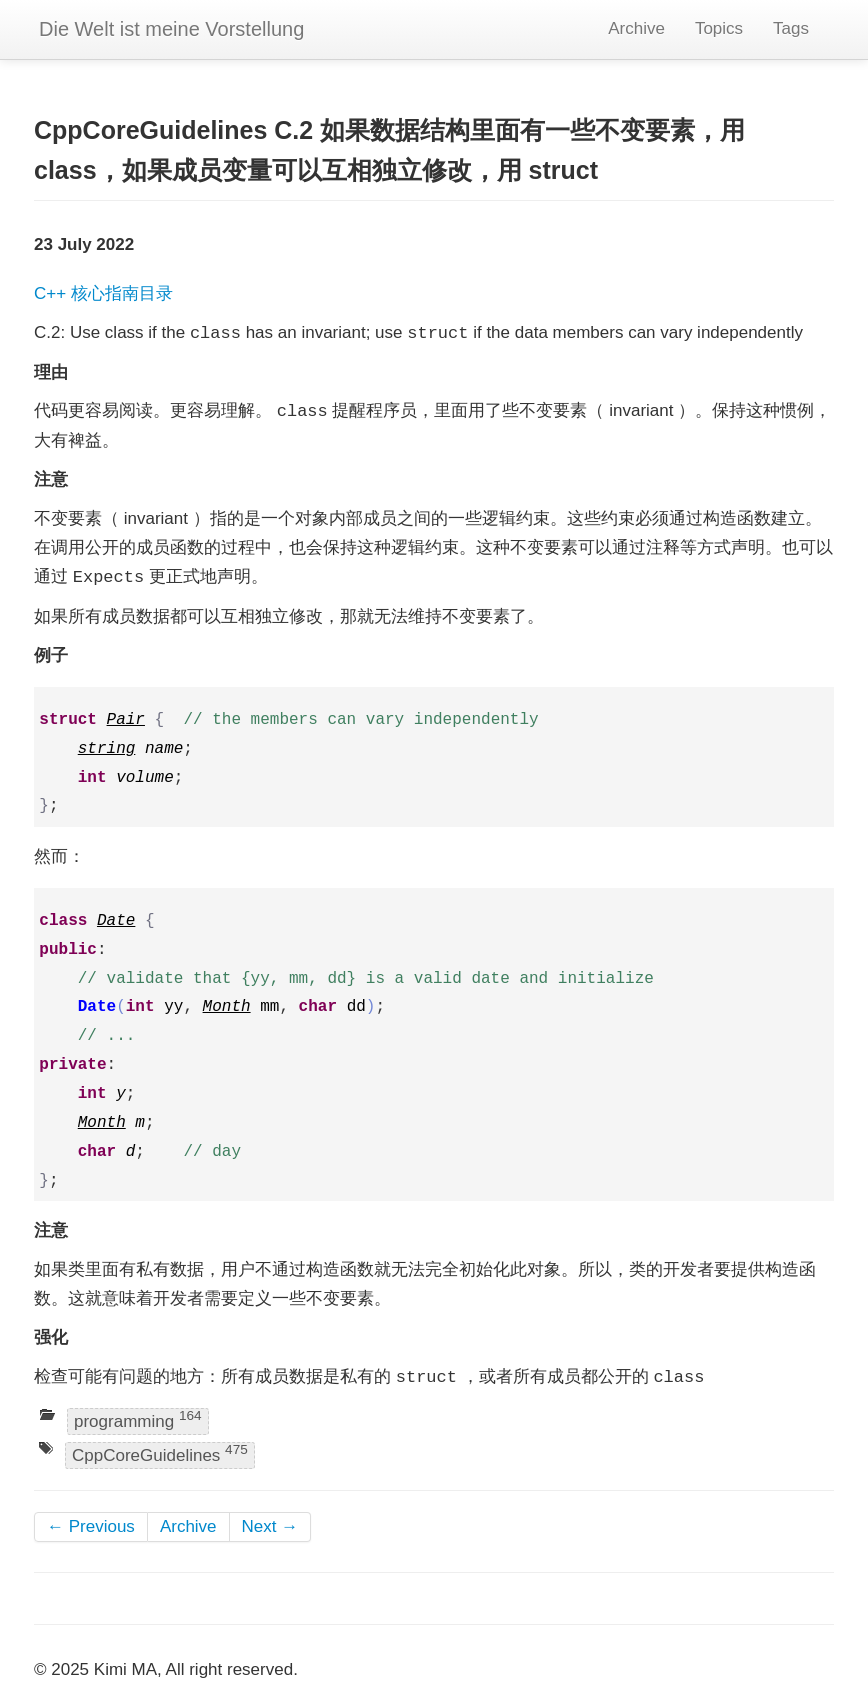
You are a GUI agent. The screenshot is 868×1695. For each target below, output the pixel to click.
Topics (719, 28)
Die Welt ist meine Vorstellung (171, 29)
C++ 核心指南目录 (103, 293)
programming (138, 1419)
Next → (270, 1526)
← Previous (91, 1526)
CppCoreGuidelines (160, 1453)
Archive (636, 28)
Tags (791, 28)
